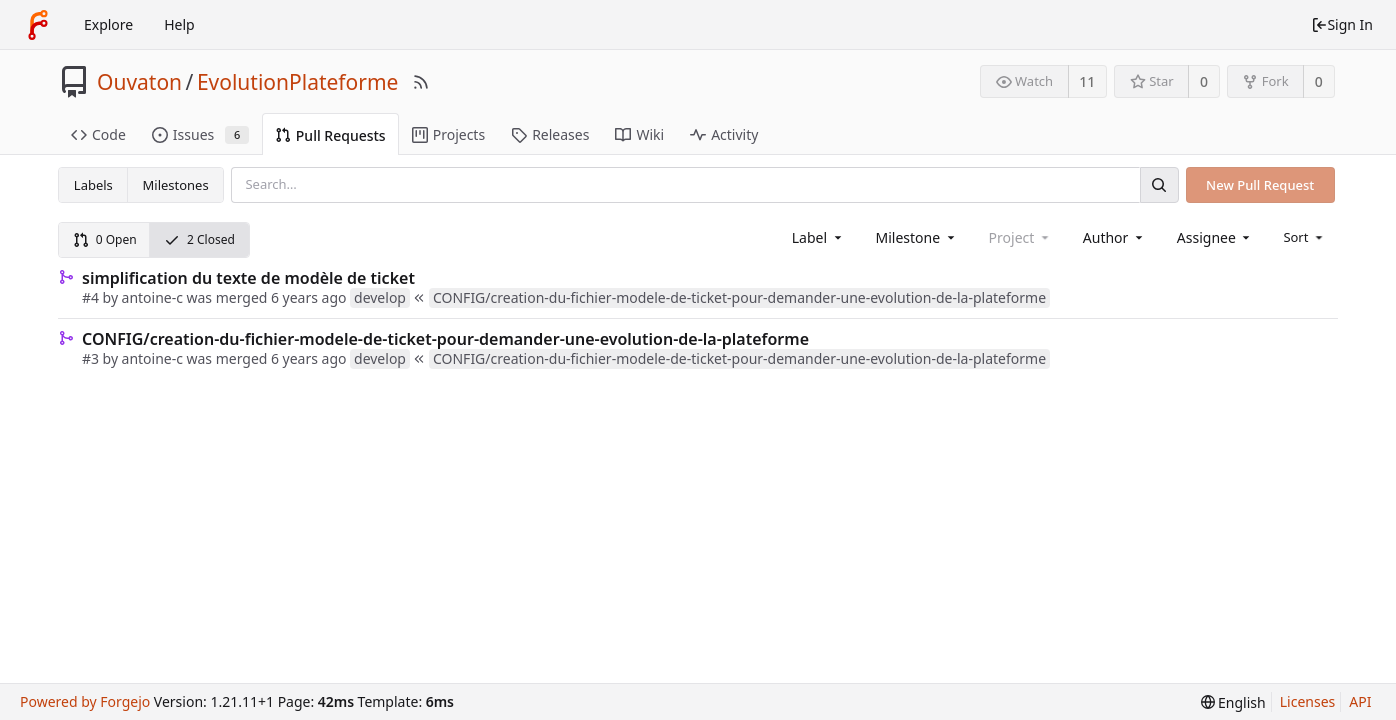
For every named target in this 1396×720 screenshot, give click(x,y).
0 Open (105, 239)
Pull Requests (330, 135)
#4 (90, 297)
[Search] (1159, 184)
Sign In (1342, 24)
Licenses (1308, 701)
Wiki (639, 134)
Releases (550, 134)
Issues (200, 134)
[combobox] (818, 237)
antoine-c (152, 297)
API (1360, 701)
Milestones (176, 185)
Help (179, 24)
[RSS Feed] (421, 82)
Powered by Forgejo (85, 701)
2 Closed (199, 239)
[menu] (1304, 237)
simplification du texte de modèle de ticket (248, 278)
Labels (93, 185)
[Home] (38, 25)
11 (1087, 81)
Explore (108, 24)
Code (98, 134)
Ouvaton (139, 82)
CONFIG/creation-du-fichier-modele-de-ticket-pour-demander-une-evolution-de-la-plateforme (445, 339)
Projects (448, 134)
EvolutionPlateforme (298, 82)
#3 (90, 358)
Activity (724, 134)
